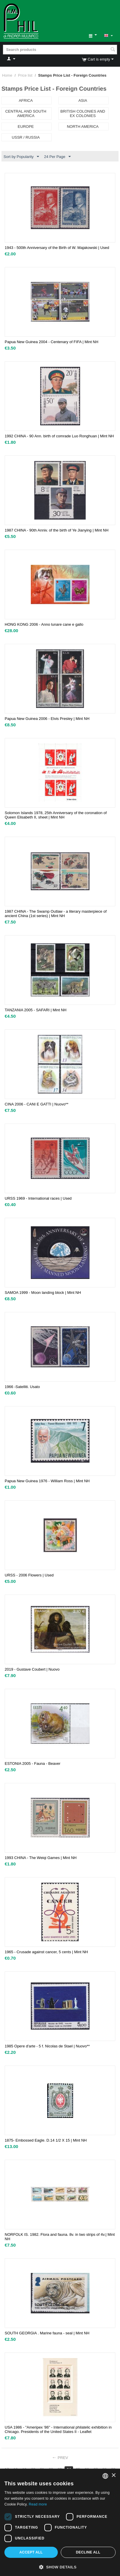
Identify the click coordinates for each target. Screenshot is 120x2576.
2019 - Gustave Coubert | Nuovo (32, 1669)
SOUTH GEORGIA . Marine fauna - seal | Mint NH (47, 2333)
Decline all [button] (88, 2552)
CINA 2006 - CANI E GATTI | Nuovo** (36, 1104)
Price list (25, 75)
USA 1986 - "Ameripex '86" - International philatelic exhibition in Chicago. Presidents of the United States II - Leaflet (58, 2429)
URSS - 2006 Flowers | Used (29, 1575)
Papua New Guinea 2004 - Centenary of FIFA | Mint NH (51, 342)
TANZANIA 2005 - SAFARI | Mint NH (35, 1010)
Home (7, 75)
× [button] (113, 2475)
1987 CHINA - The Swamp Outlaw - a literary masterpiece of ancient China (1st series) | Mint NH (56, 913)
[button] (60, 2566)
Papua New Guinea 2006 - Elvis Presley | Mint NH (47, 718)
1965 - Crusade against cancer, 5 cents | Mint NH (46, 1952)
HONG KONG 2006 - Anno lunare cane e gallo (44, 624)
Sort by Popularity (21, 157)
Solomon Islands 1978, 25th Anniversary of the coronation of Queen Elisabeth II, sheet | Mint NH (56, 815)
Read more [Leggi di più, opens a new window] (38, 2504)
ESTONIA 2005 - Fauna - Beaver (32, 1763)
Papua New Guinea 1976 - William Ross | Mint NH (47, 1481)
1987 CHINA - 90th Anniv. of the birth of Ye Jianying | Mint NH (57, 530)
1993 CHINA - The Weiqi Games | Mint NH (41, 1858)
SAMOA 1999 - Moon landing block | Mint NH (43, 1292)
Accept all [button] (31, 2552)
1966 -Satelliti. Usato (22, 1387)
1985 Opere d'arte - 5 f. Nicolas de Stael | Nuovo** (47, 2046)
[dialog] (60, 2522)
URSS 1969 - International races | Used (38, 1198)
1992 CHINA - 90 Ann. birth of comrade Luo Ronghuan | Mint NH (59, 436)
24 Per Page (57, 157)
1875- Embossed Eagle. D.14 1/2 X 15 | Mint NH (46, 2140)
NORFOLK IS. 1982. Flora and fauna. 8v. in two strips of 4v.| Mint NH (60, 2236)
